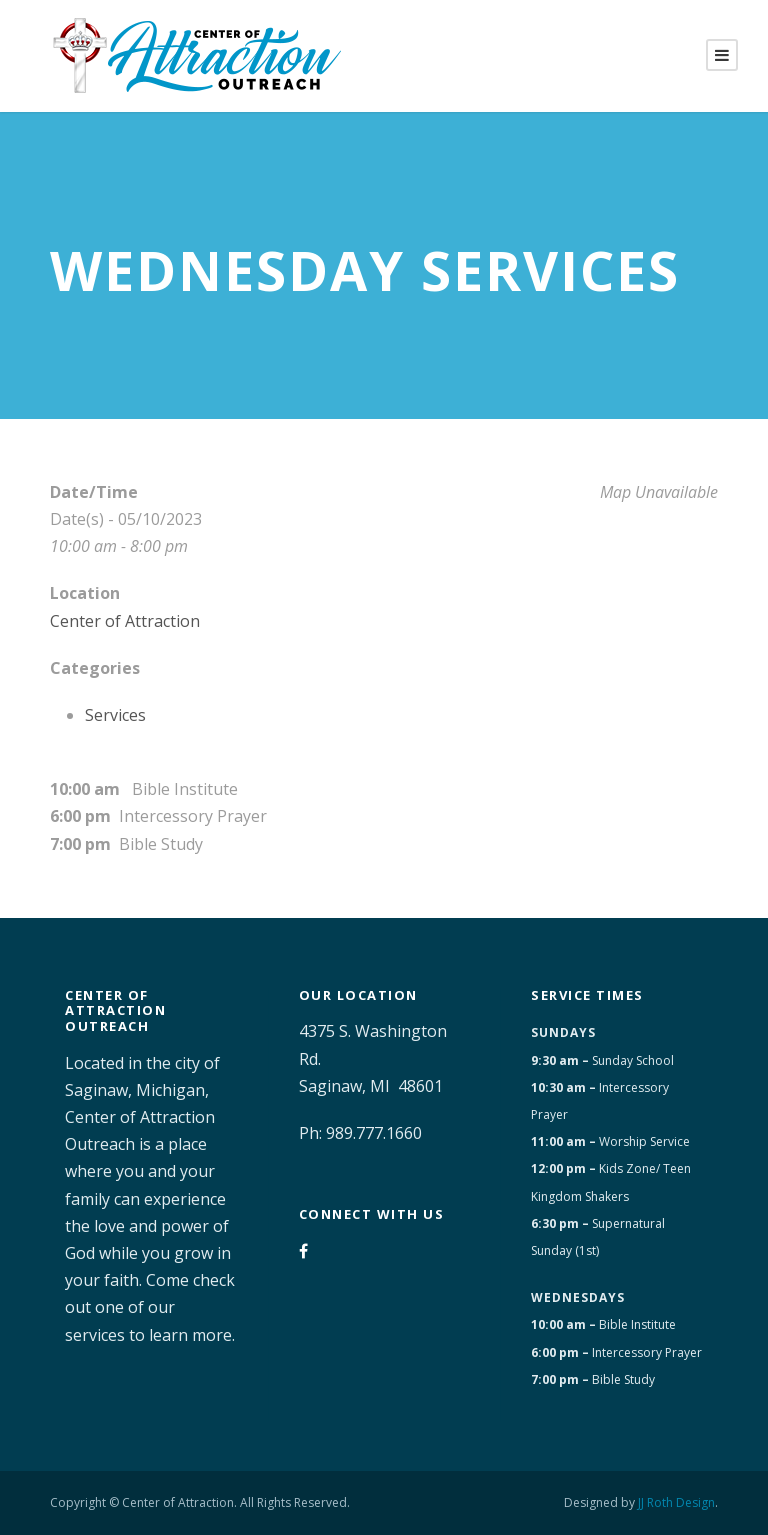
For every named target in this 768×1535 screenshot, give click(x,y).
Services (115, 715)
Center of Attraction (125, 621)
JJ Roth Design (676, 1502)
